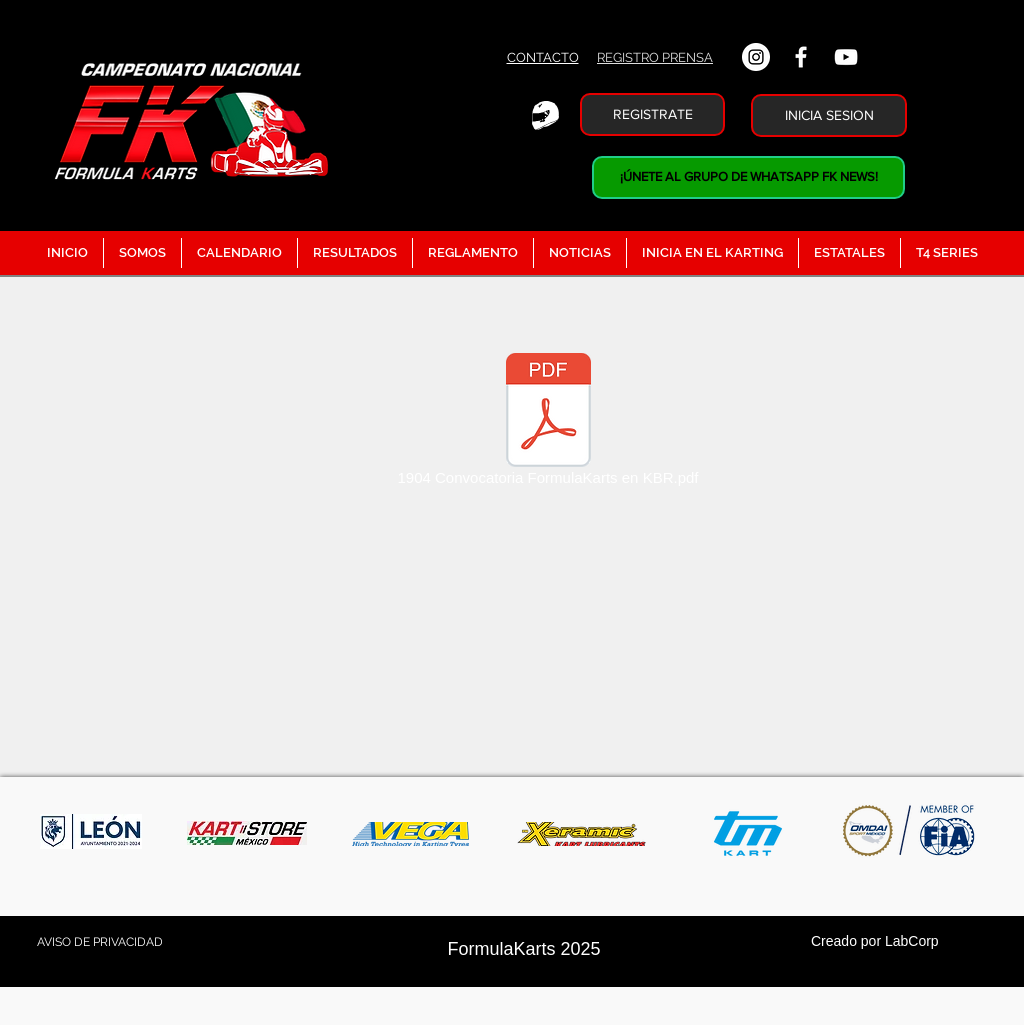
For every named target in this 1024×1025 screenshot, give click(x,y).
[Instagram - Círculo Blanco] (756, 57)
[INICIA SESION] (829, 115)
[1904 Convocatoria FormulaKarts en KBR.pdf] (548, 423)
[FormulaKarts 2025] (524, 950)
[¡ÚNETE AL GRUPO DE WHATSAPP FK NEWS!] (748, 177)
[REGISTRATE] (652, 114)
